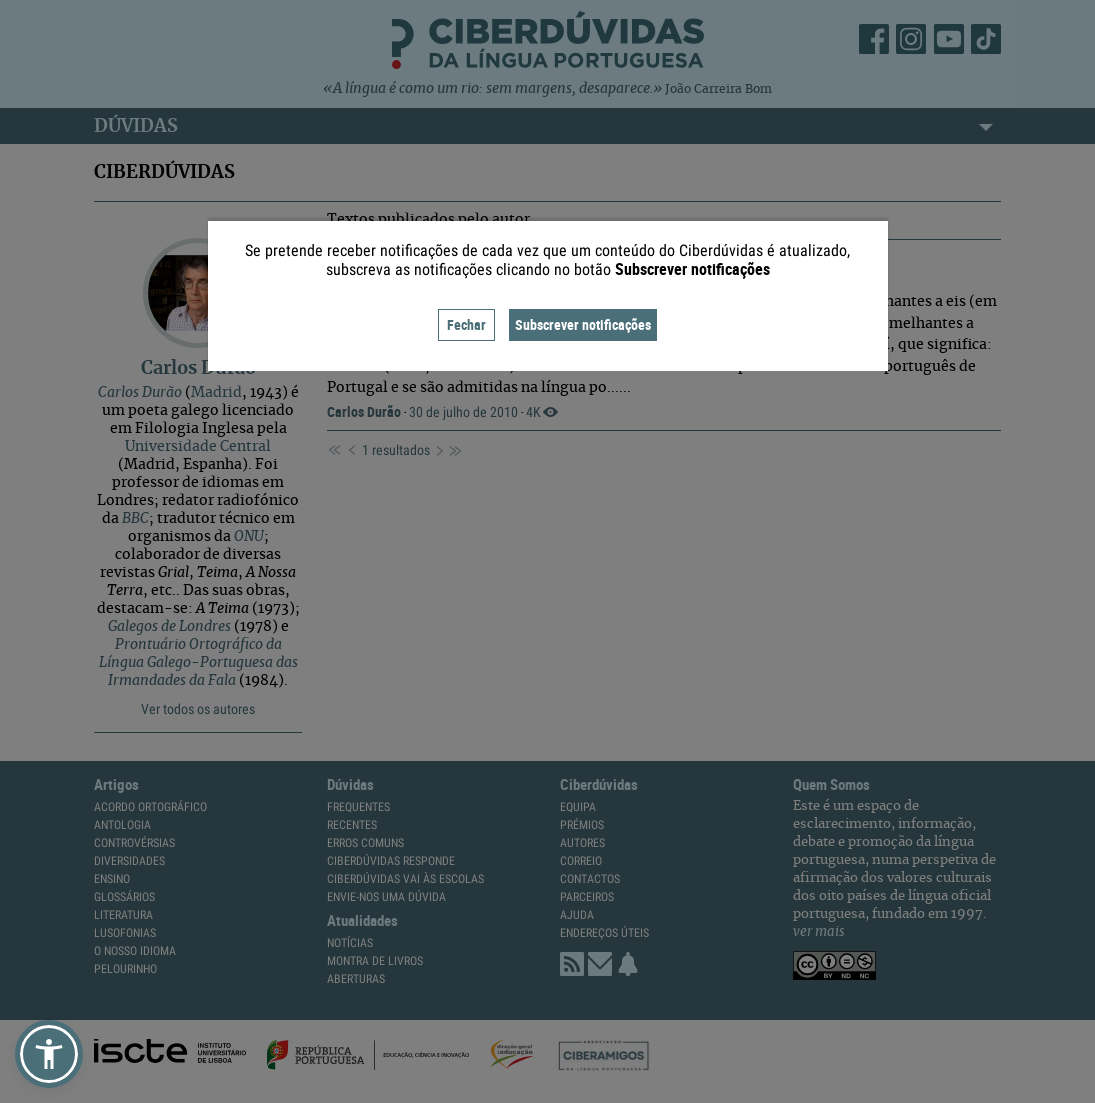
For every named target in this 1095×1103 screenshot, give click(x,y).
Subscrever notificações (583, 324)
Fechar (466, 324)
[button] (49, 1054)
